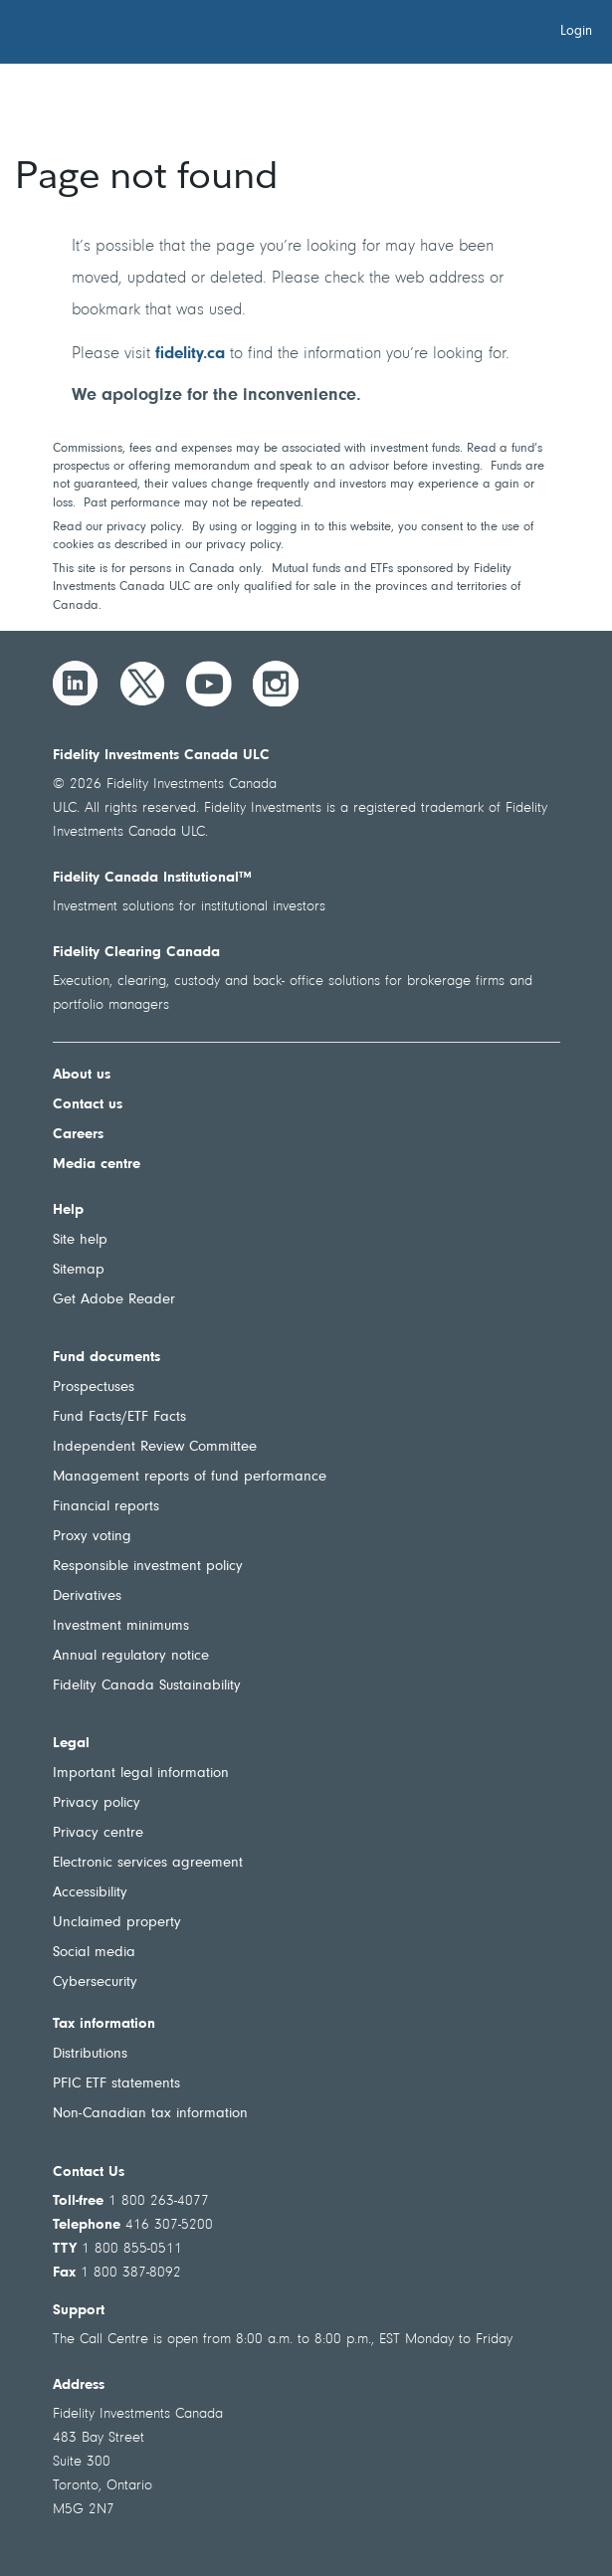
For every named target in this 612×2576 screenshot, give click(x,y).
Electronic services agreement (148, 1863)
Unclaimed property (117, 1922)
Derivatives (87, 1596)
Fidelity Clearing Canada (136, 952)
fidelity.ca (190, 353)
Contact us (87, 1104)
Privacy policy (96, 1803)
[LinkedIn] (76, 683)
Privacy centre (98, 1833)
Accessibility (90, 1892)
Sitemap (78, 1270)
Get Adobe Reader (114, 1299)
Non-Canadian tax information (150, 2113)
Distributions (90, 2054)
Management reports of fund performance (189, 1477)
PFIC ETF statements (116, 2084)
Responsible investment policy (148, 1566)
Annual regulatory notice (131, 1656)
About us (81, 1075)
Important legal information (141, 1773)
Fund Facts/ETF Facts (119, 1417)
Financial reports (106, 1506)
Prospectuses (93, 1387)
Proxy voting (92, 1536)
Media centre (96, 1164)
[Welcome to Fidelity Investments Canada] (127, 35)
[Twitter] (142, 683)
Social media (94, 1952)
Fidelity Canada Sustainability (147, 1686)
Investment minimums (121, 1626)
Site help (80, 1240)
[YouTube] (209, 683)
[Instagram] (276, 683)
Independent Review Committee (155, 1447)
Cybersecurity (95, 1982)
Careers (78, 1134)
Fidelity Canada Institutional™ (152, 878)
